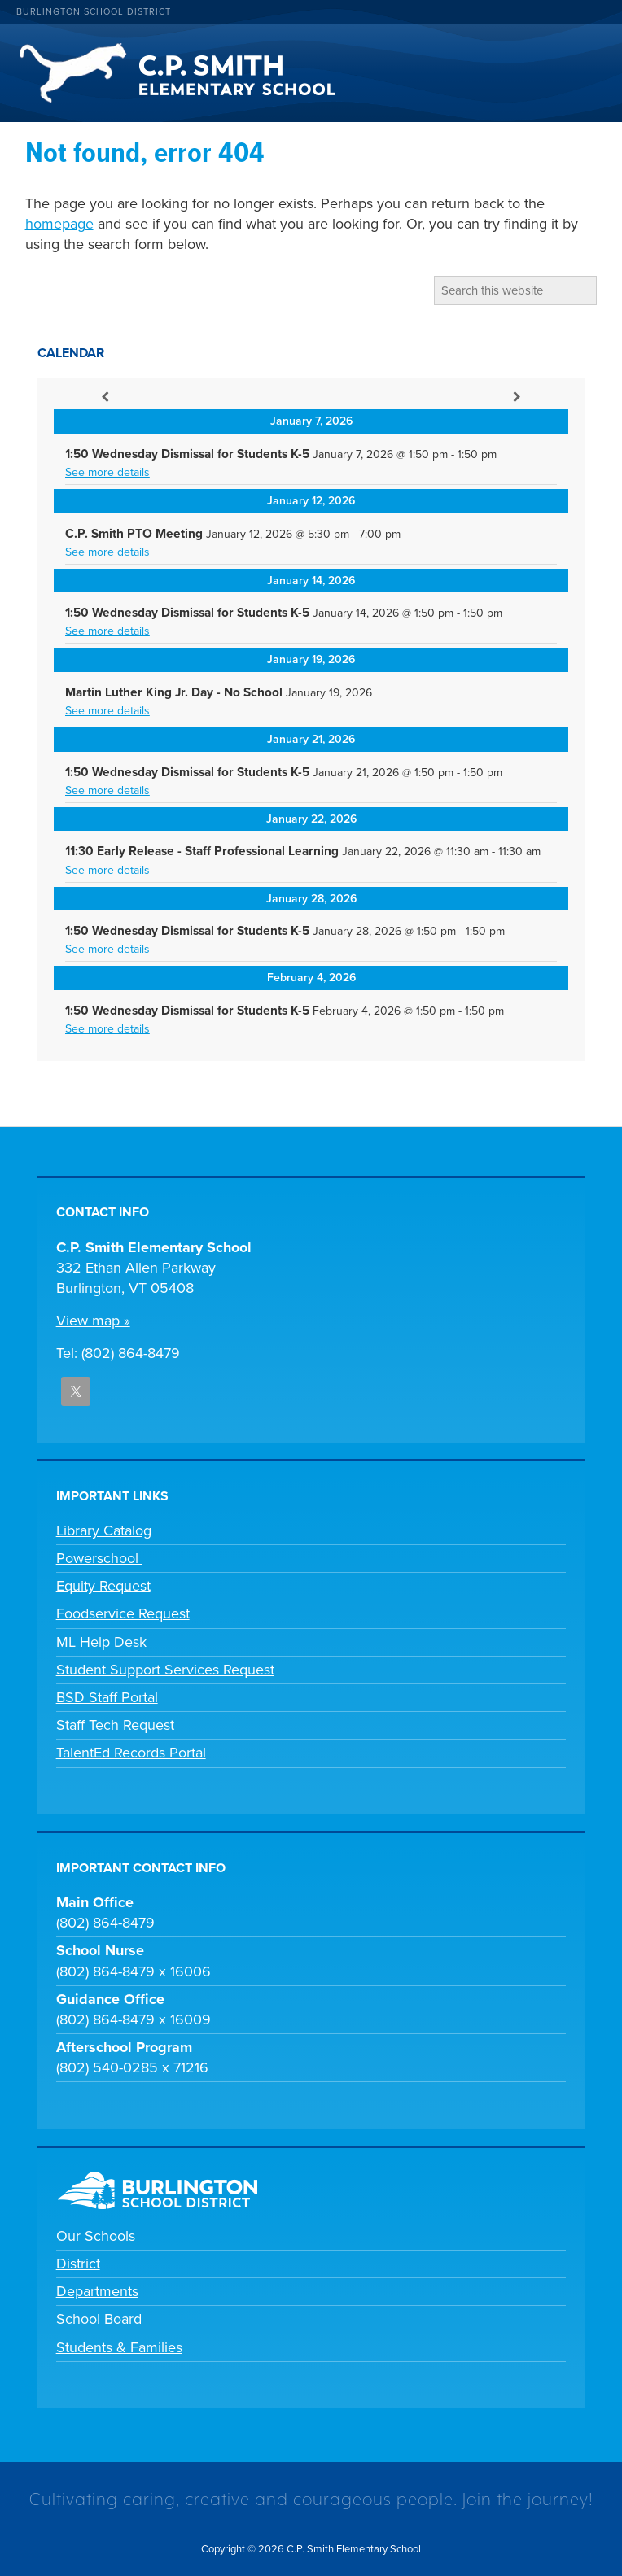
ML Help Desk (101, 1642)
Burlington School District (93, 12)
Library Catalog (103, 1530)
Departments (97, 2291)
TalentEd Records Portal (131, 1753)
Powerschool (99, 1558)
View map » (93, 1320)
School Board (99, 2319)
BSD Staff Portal (107, 1697)
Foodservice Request (123, 1613)
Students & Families (119, 2347)
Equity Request (103, 1586)
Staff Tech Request (115, 1725)
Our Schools (95, 2236)
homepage (59, 224)
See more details (107, 472)
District (78, 2264)
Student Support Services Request (165, 1670)
